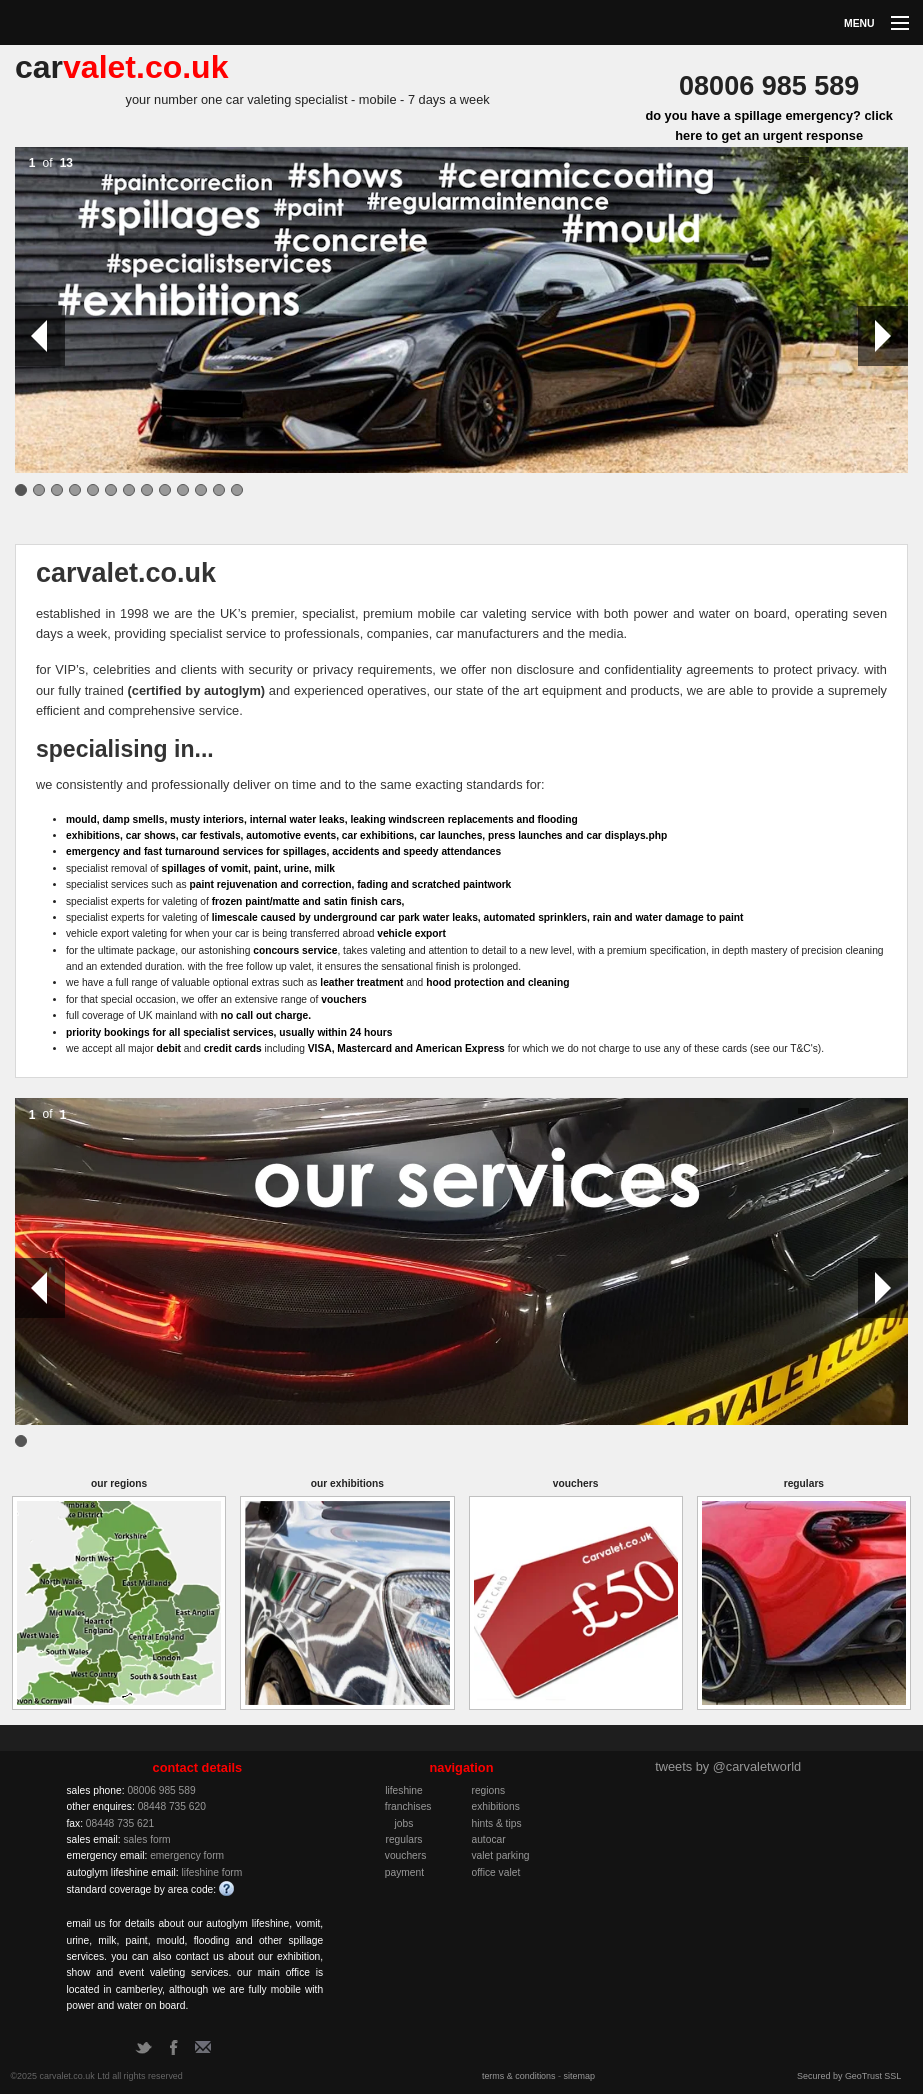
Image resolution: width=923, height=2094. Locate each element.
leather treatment (361, 982)
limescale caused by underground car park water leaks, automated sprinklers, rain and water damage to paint (478, 917)
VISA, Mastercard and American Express (406, 1048)
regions (488, 1790)
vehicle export (411, 933)
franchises (408, 1806)
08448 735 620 (172, 1806)
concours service (295, 950)
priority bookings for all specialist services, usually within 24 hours (229, 1032)
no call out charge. (266, 1015)
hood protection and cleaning (497, 982)
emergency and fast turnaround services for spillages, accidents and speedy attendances (283, 851)
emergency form (187, 1855)
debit (168, 1048)
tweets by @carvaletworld (728, 1766)
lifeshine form (211, 1872)
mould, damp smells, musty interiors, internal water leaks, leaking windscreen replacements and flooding (322, 819)
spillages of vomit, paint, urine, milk (248, 868)
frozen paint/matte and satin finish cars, (308, 901)
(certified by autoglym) (197, 690)
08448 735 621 (120, 1823)
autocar (488, 1839)
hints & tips (496, 1823)
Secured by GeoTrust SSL (849, 2076)
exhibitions (495, 1806)
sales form (146, 1839)
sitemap (579, 2076)
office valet (495, 1872)
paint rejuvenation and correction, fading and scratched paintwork (350, 884)
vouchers (344, 999)
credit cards (233, 1048)
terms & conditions (519, 2076)
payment (404, 1872)
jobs (404, 1823)
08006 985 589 (161, 1790)
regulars (403, 1839)
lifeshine (404, 1790)
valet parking (500, 1855)
